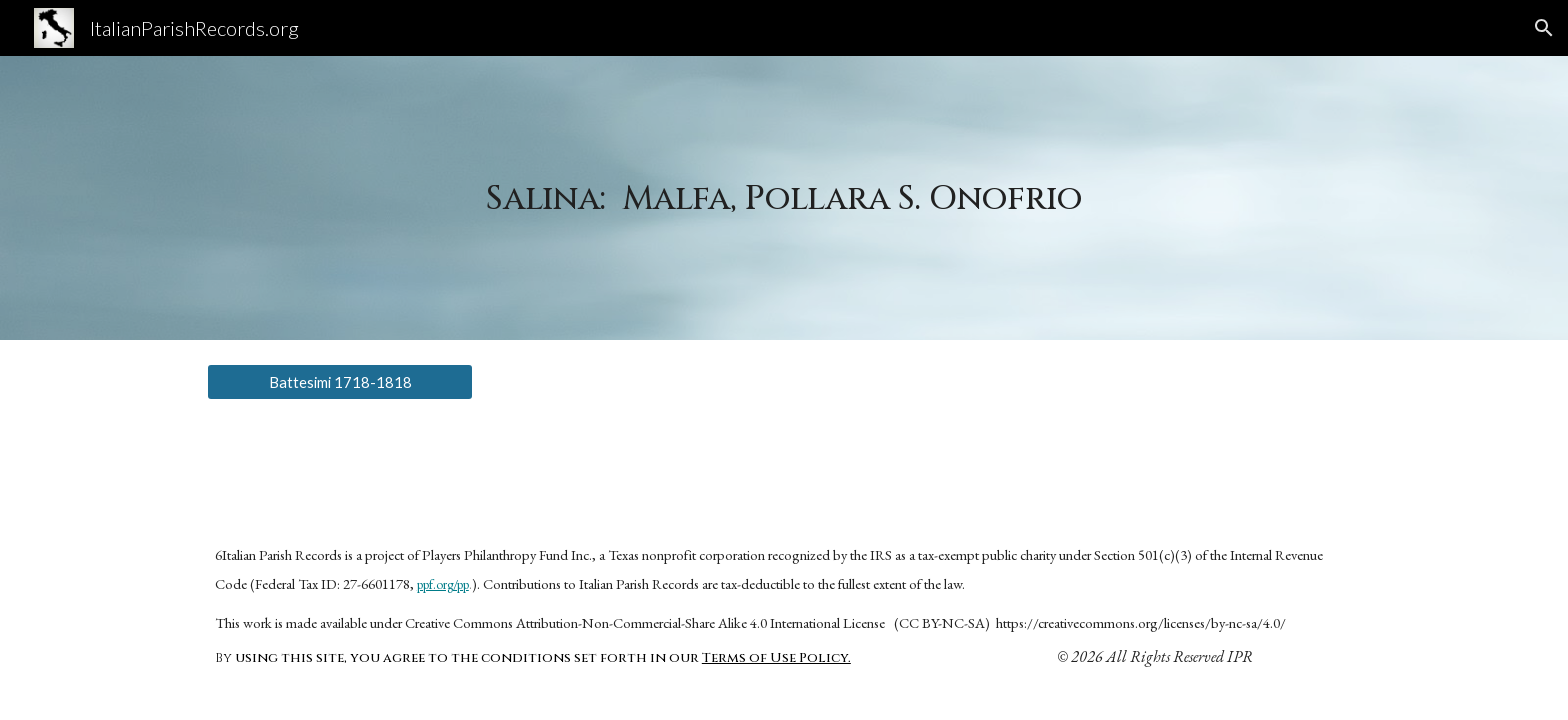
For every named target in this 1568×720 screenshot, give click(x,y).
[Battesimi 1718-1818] (340, 382)
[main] (784, 198)
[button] (1544, 28)
